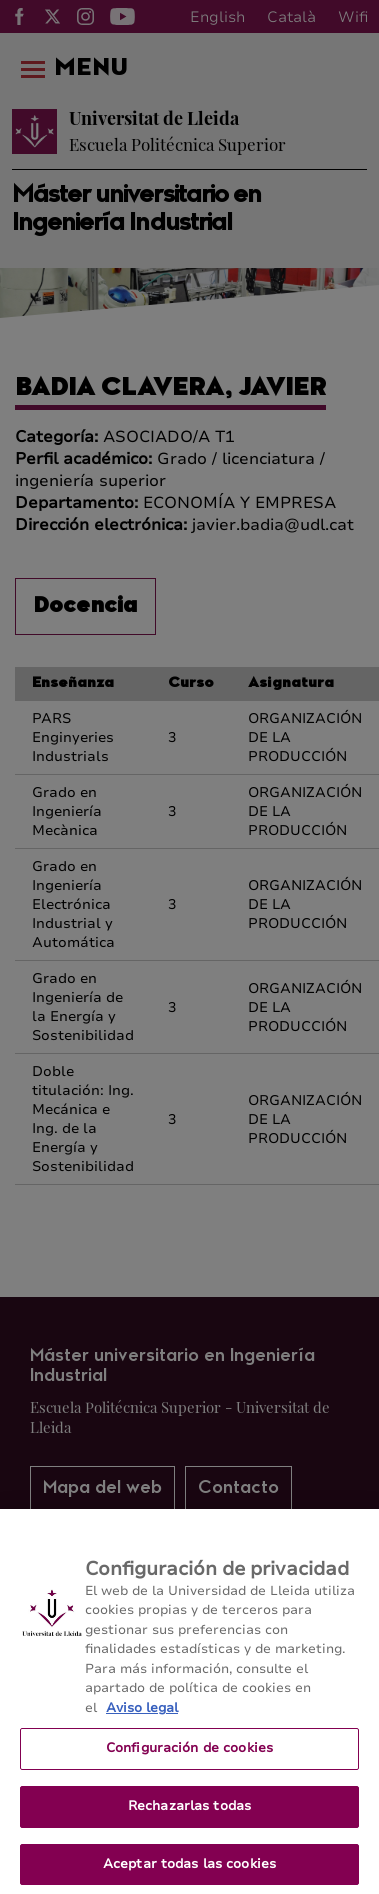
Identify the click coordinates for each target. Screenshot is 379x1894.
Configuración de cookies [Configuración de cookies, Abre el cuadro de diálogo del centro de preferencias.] (189, 1755)
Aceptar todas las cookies (189, 1871)
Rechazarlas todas (189, 1813)
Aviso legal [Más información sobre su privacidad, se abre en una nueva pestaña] (142, 1715)
